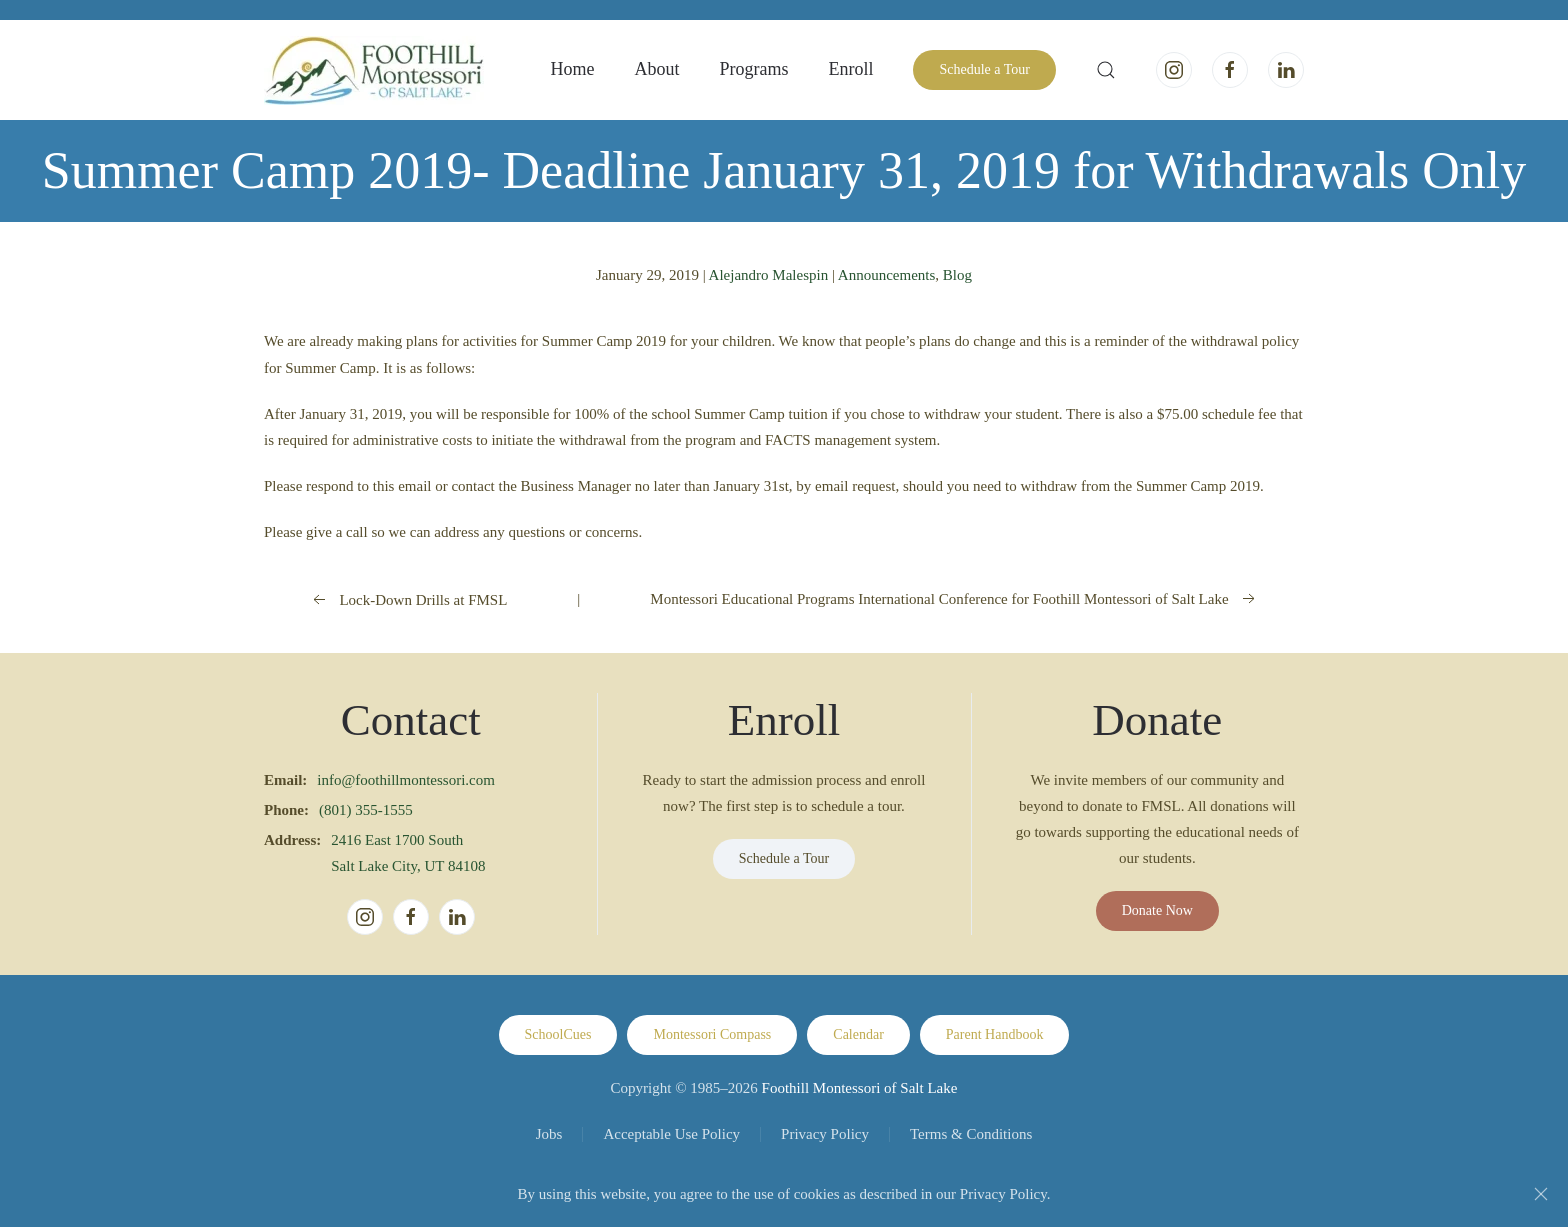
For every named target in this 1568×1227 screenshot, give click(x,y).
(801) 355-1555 (366, 810)
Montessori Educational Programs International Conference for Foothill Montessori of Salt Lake (954, 599)
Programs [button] (753, 69)
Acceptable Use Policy (671, 1134)
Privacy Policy (825, 1134)
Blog (957, 275)
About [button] (656, 69)
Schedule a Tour (984, 69)
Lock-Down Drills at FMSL (408, 600)
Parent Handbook (995, 1034)
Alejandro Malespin (769, 275)
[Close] (1541, 1194)
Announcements (886, 275)
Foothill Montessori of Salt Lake (860, 1088)
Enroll (850, 69)
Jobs (549, 1134)
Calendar (858, 1034)
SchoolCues (558, 1034)
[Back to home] (374, 70)
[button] (1106, 70)
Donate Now (1157, 910)
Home (572, 69)
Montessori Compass (712, 1034)
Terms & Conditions (971, 1134)
